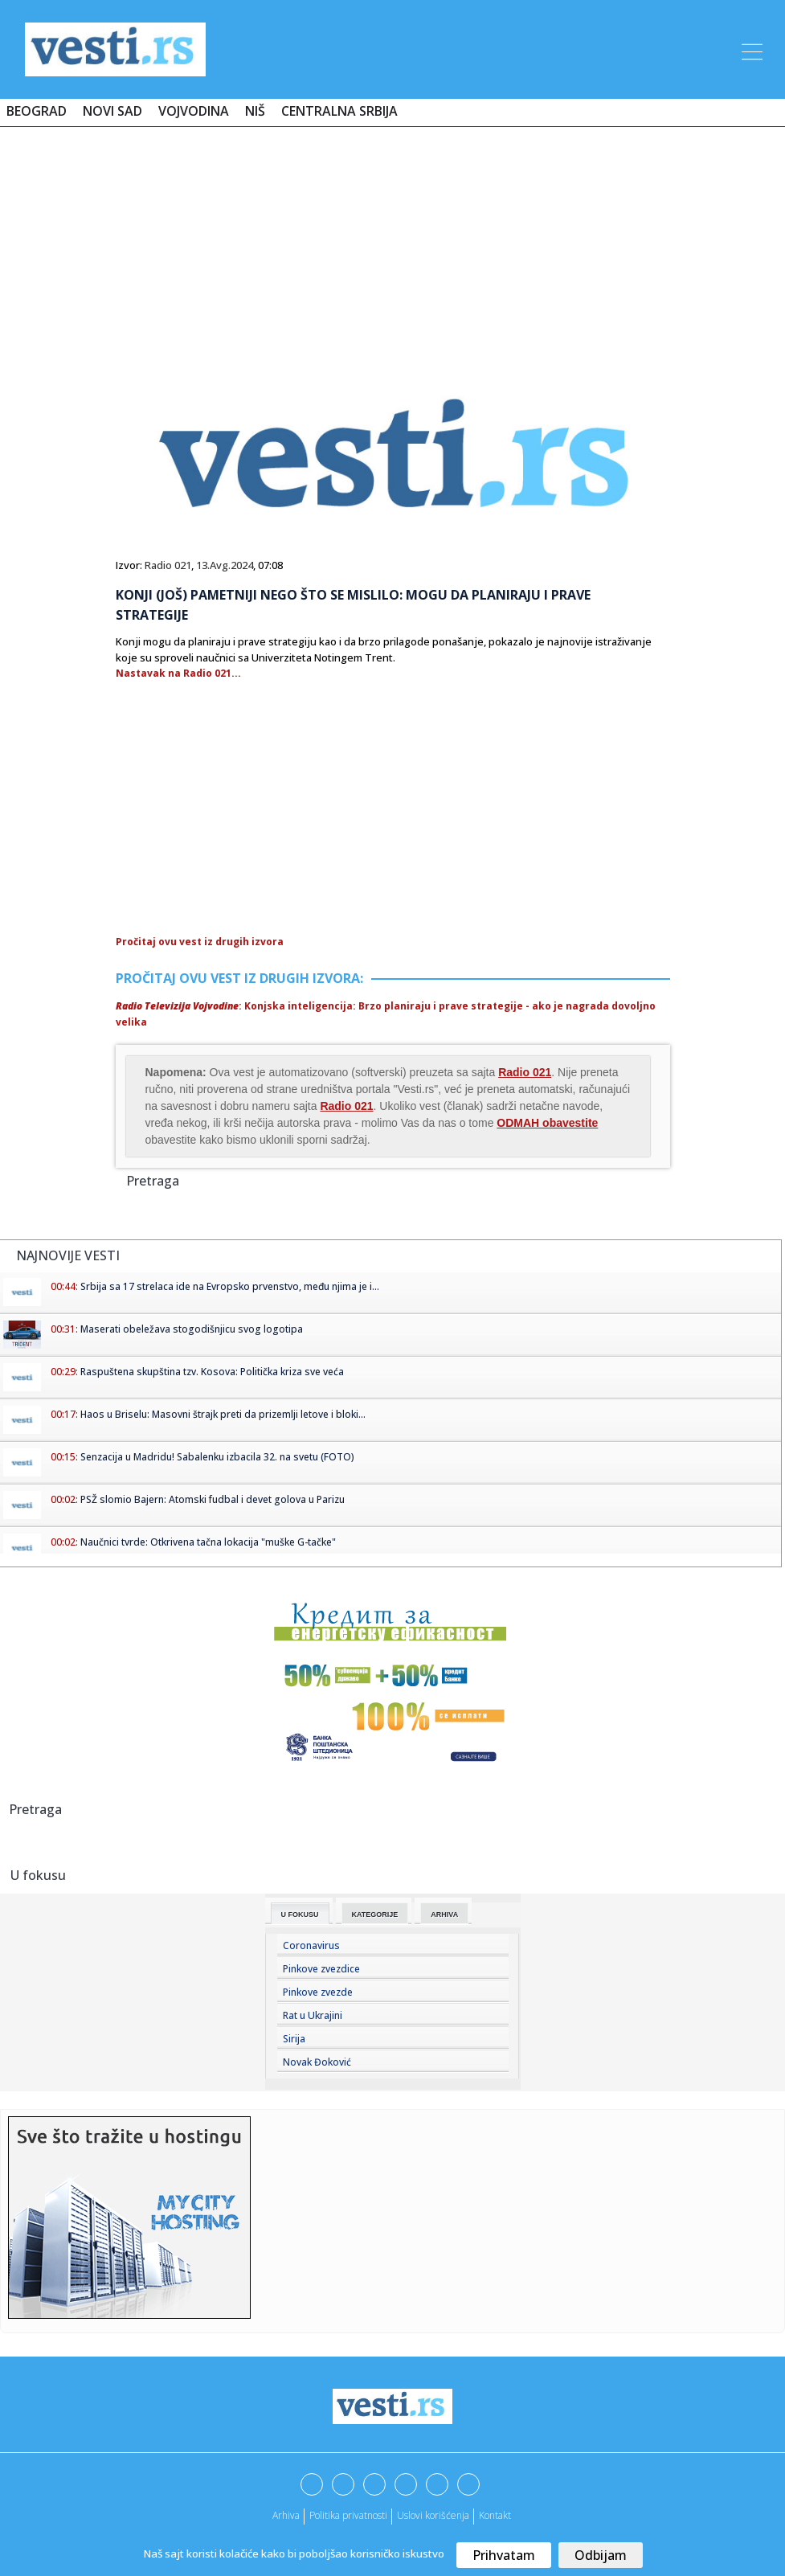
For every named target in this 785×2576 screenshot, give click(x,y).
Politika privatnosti (348, 2515)
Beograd (36, 111)
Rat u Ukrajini (312, 2015)
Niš (255, 111)
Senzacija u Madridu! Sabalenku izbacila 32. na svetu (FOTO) (217, 1457)
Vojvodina (193, 111)
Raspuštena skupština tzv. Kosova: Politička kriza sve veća (212, 1371)
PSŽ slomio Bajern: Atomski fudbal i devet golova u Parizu (212, 1499)
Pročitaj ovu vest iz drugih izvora (200, 941)
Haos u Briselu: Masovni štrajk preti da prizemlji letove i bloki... (223, 1414)
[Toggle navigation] (750, 49)
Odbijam (600, 2555)
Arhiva (444, 1914)
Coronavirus (311, 1945)
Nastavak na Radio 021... (178, 673)
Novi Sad (112, 111)
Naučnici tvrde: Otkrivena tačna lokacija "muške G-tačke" (208, 1542)
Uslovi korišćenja (433, 2515)
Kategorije (375, 1914)
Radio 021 (168, 565)
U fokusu (300, 1914)
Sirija (294, 2039)
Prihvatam (503, 2555)
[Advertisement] (393, 246)
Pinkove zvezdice (321, 1969)
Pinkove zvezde (318, 1992)
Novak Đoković (317, 2062)
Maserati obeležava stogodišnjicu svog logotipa (191, 1329)
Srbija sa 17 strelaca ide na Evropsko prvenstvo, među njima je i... (229, 1286)
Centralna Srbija (339, 111)
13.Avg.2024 (224, 565)
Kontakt (495, 2515)
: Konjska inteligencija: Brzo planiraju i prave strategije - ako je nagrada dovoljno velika (386, 1014)
